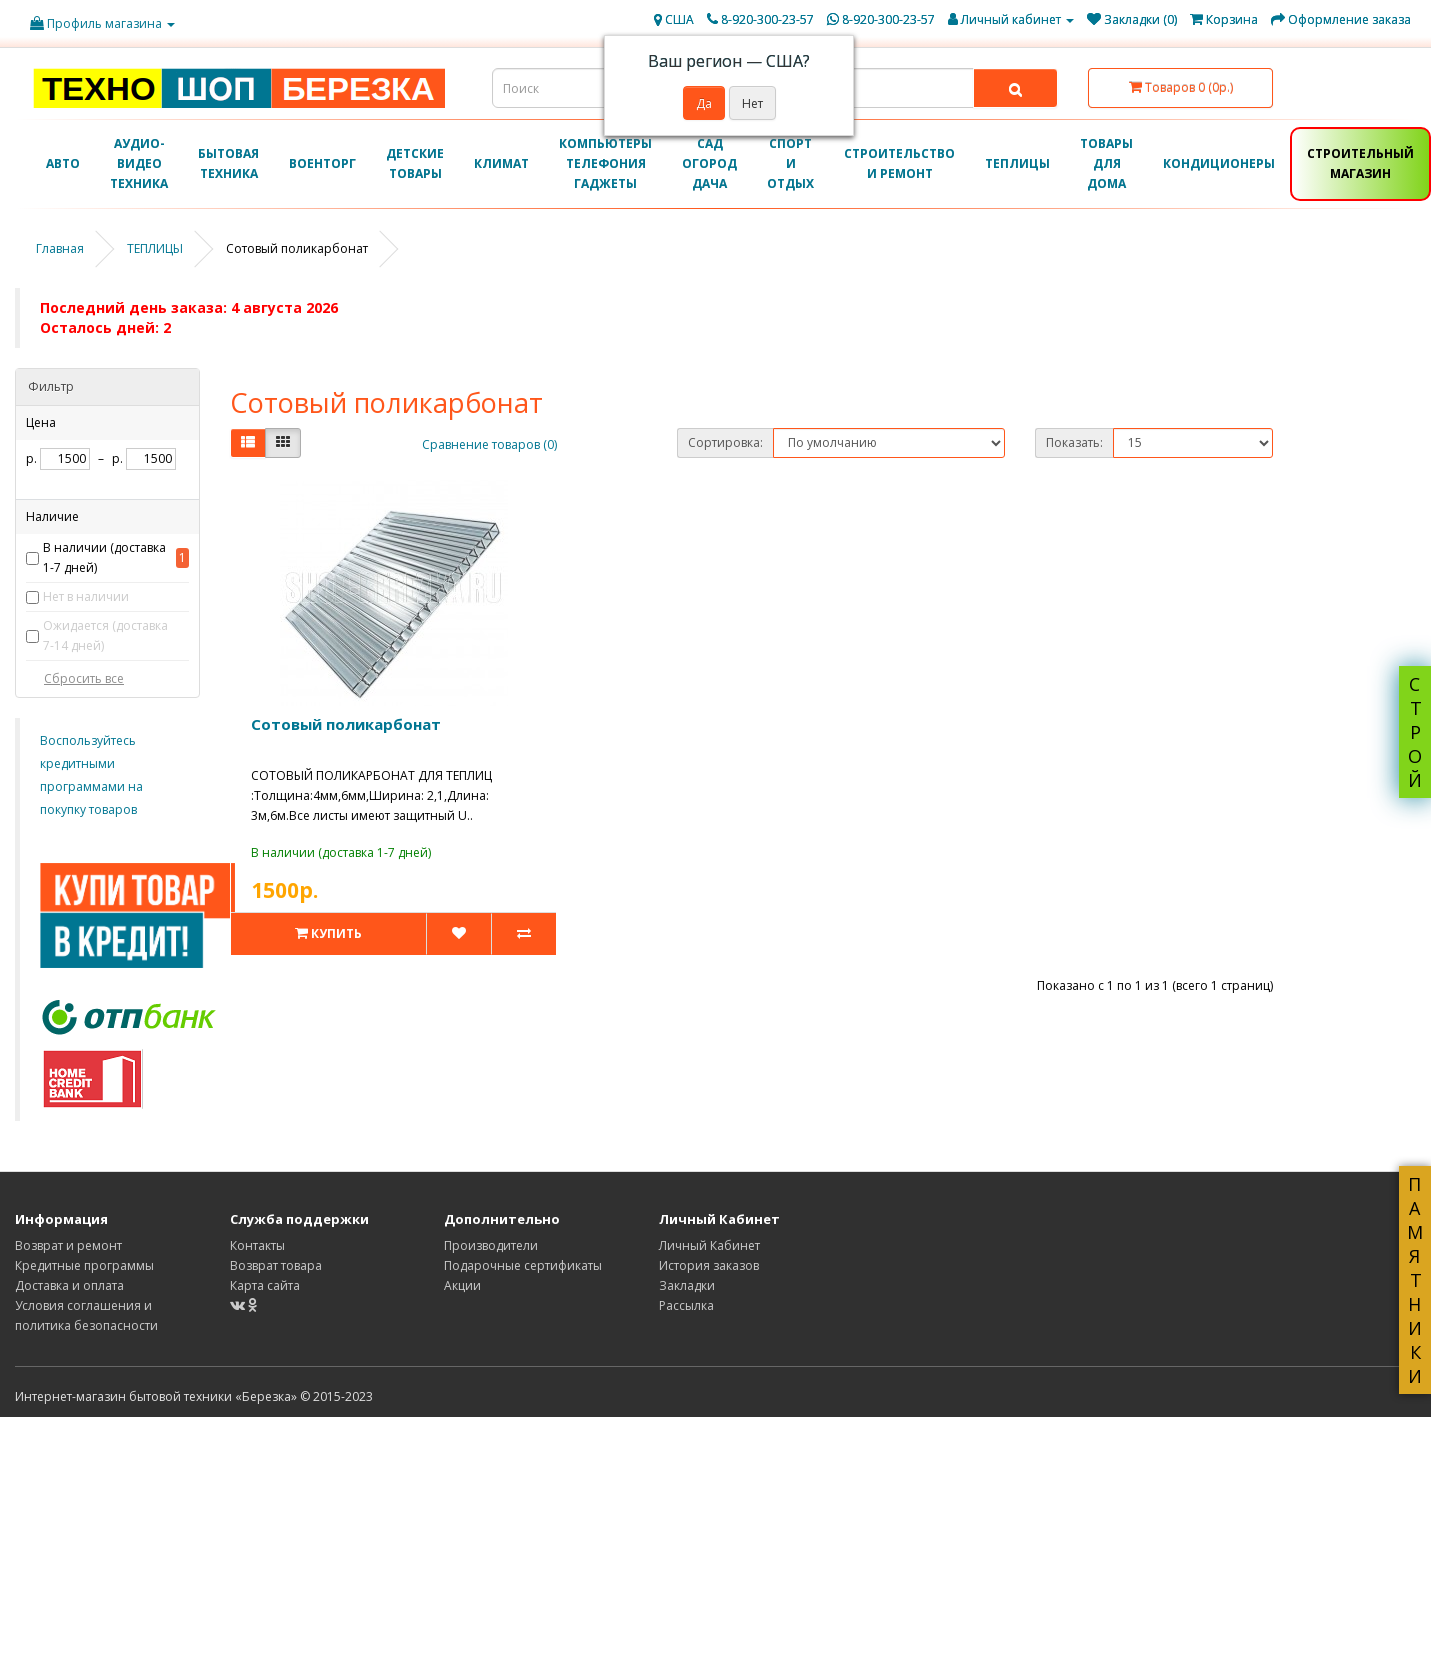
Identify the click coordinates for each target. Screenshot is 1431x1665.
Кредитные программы (84, 1265)
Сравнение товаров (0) (489, 444)
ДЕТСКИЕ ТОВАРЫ (415, 163)
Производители (491, 1245)
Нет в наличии (86, 596)
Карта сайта (265, 1285)
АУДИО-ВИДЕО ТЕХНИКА (139, 163)
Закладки (687, 1285)
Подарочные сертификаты (523, 1265)
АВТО (63, 163)
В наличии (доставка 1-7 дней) (104, 557)
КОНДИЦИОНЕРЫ (1219, 163)
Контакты (257, 1245)
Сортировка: (725, 442)
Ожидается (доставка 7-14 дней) (105, 635)
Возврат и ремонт (68, 1245)
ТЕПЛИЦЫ (1017, 163)
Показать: (1074, 442)
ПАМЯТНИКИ (1415, 1280)
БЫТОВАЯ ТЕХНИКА (228, 163)
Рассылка (686, 1305)
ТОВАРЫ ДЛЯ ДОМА (1106, 163)
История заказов (709, 1265)
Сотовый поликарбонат (346, 724)
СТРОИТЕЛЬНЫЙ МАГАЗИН (1360, 163)
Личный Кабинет (709, 1245)
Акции (462, 1285)
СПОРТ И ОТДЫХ (790, 163)
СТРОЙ (1415, 732)
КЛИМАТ (501, 163)
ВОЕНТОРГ (322, 163)
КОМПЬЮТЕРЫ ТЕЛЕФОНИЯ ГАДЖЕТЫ (605, 163)
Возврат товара (276, 1265)
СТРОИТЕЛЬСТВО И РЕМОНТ (899, 163)
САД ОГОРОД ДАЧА (709, 163)
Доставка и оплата (69, 1285)
